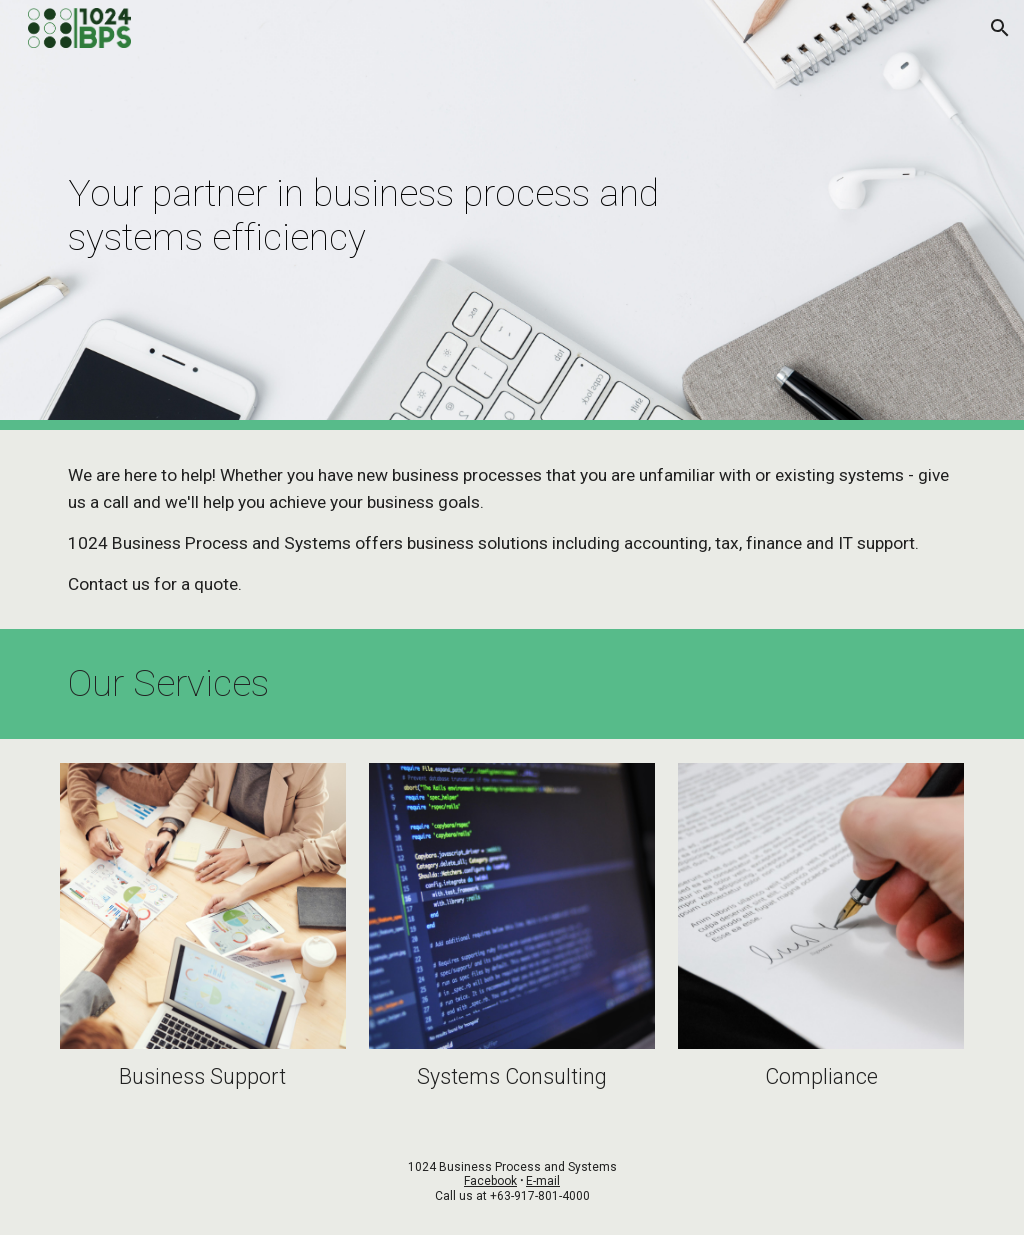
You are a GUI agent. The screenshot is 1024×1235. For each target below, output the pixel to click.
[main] (435, 215)
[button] (1000, 28)
